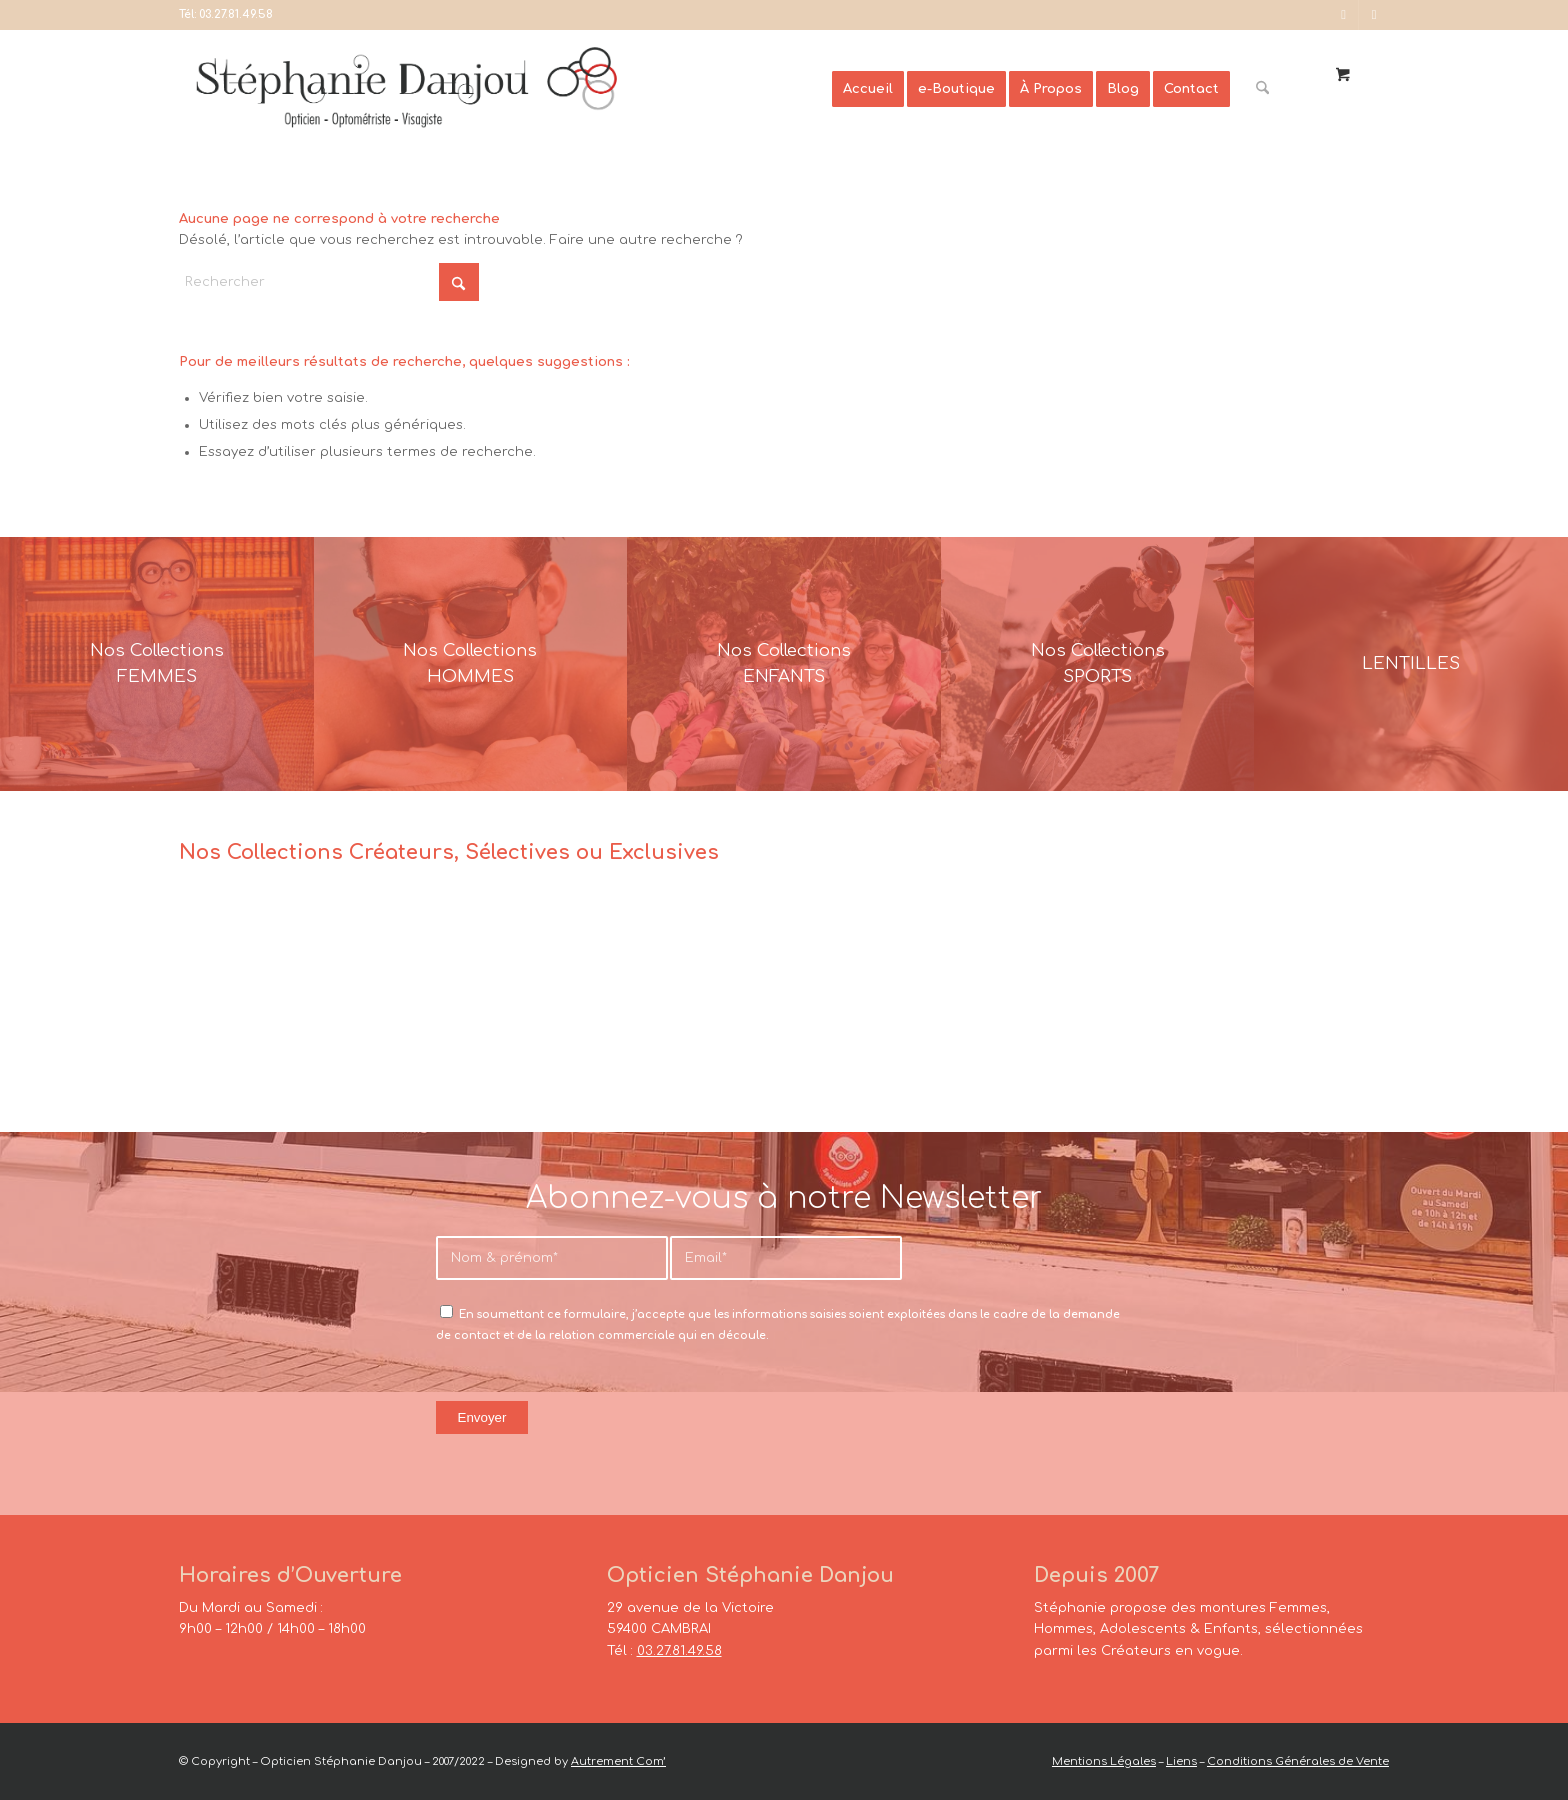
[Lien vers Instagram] (1374, 15)
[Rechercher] (1262, 89)
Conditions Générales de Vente (1298, 1761)
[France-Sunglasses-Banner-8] (1098, 664)
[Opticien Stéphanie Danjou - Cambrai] (505, 89)
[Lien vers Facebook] (1343, 15)
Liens (1181, 1761)
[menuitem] (868, 89)
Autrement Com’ (618, 1761)
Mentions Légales (1104, 1761)
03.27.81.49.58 (236, 14)
